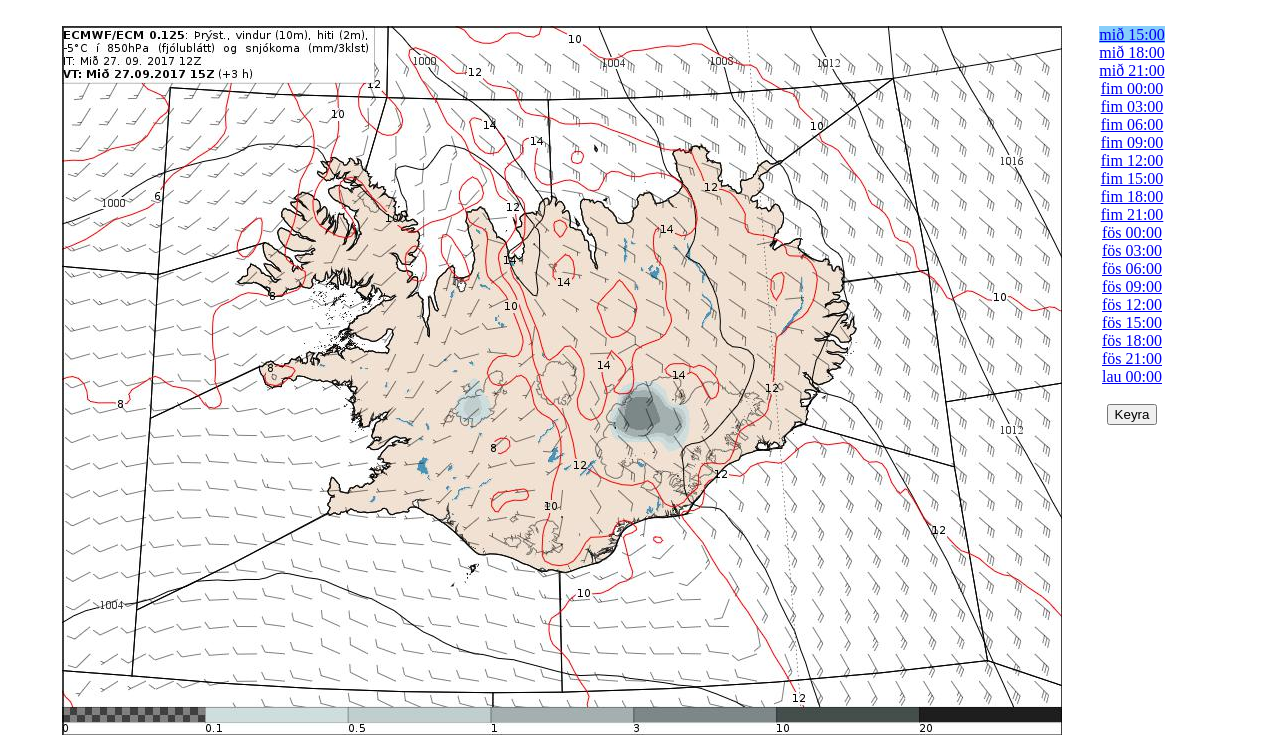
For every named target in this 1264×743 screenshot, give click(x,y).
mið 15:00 (1131, 34)
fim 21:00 (1132, 214)
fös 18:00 (1132, 340)
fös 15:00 (1132, 322)
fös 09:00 (1132, 286)
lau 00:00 (1132, 376)
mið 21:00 (1131, 70)
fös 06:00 (1132, 268)
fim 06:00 (1132, 124)
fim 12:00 (1132, 160)
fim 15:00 (1132, 178)
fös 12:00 (1132, 304)
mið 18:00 (1131, 52)
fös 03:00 (1132, 250)
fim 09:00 (1132, 142)
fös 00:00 (1132, 232)
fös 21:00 (1132, 358)
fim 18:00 (1132, 196)
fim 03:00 (1132, 106)
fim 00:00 (1132, 88)
